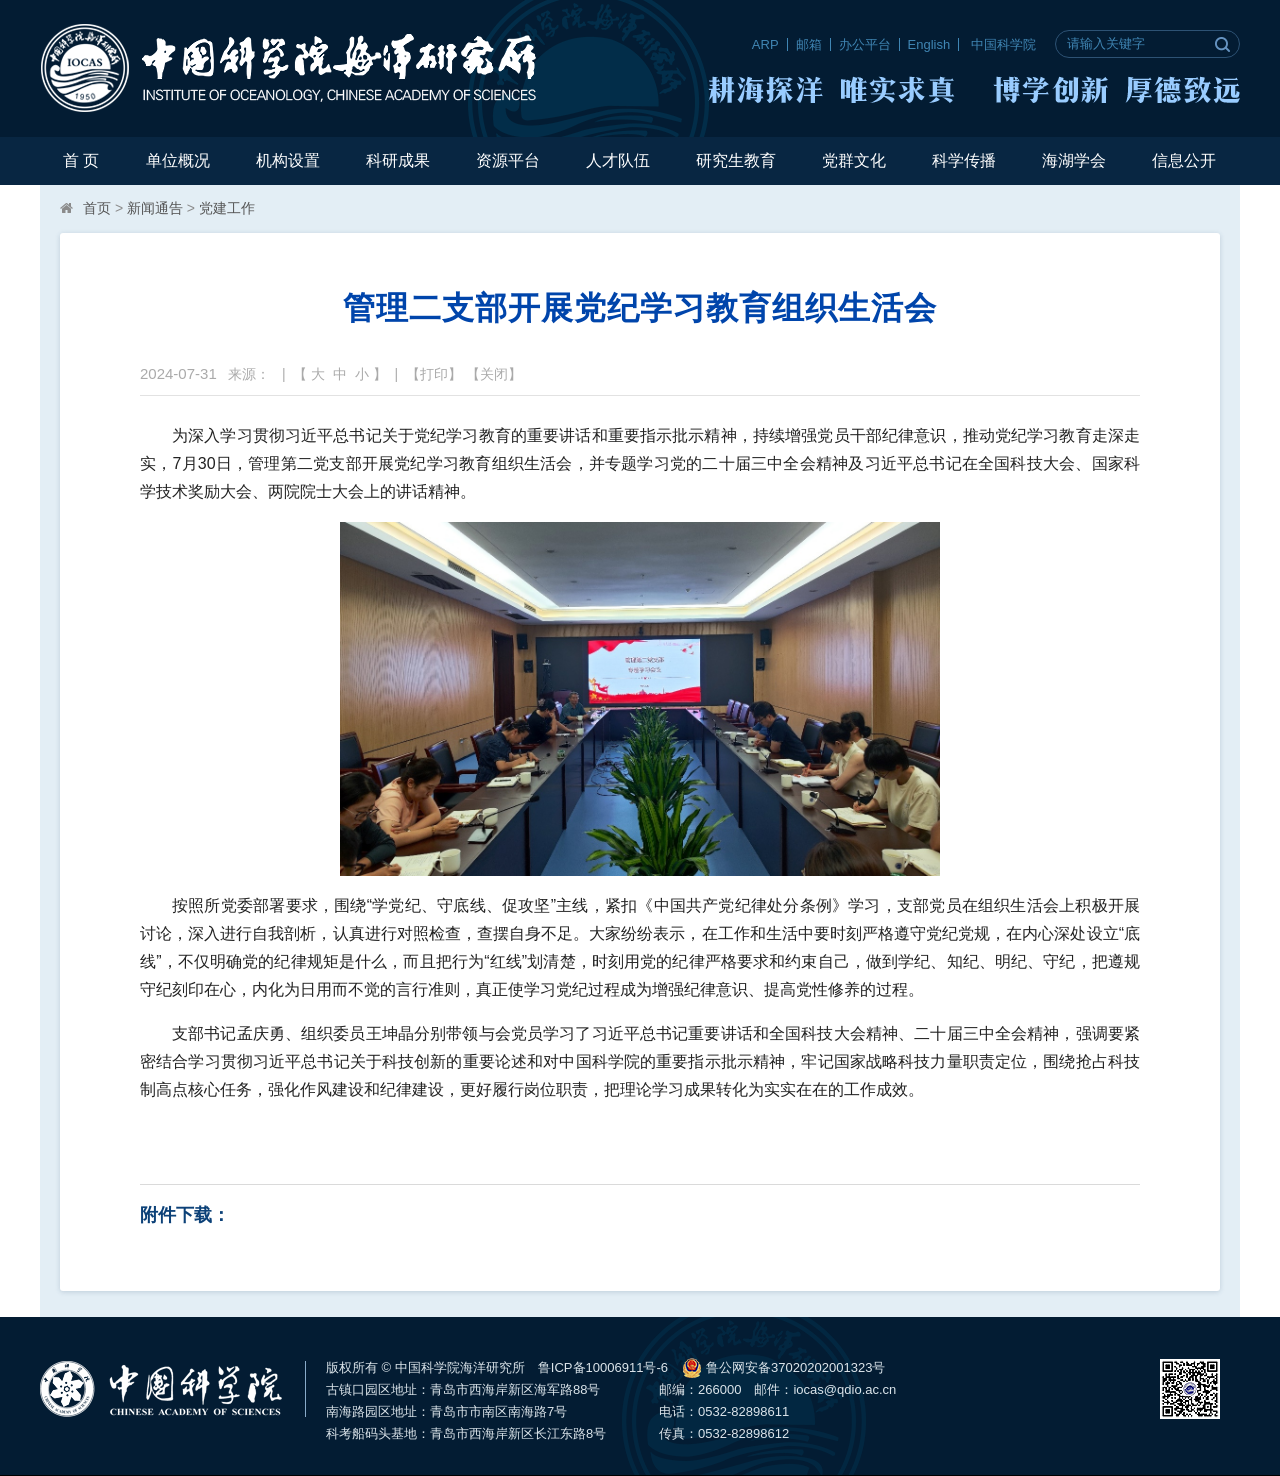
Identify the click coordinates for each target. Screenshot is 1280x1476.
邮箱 (809, 44)
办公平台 (865, 44)
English (929, 44)
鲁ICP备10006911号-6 (603, 1367)
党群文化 (854, 160)
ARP (765, 44)
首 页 (81, 160)
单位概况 (178, 160)
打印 (434, 374)
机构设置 (288, 160)
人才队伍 (618, 160)
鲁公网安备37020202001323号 (783, 1368)
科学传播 (964, 160)
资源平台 (508, 160)
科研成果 (398, 160)
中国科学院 (1003, 44)
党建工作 (227, 208)
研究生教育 (736, 160)
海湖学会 (1074, 160)
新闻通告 (155, 208)
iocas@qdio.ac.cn (844, 1389)
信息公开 (1184, 160)
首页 (97, 208)
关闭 (494, 374)
